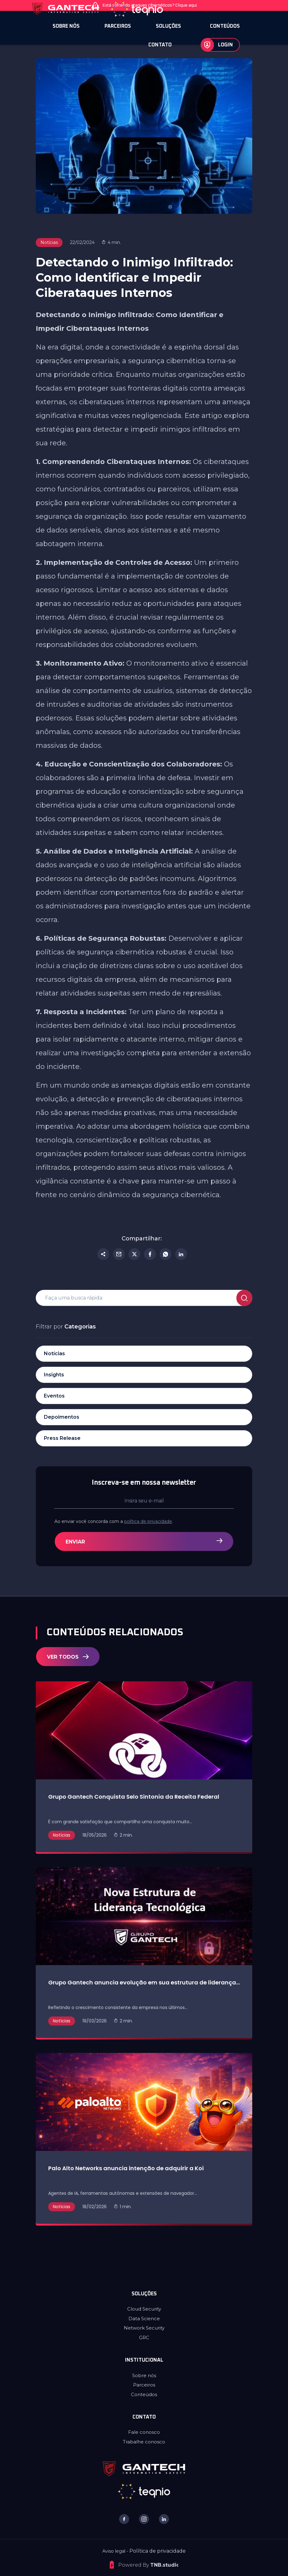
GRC (144, 2337)
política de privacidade (178, 1521)
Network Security (144, 2328)
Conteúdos (144, 2394)
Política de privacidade (157, 2551)
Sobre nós (144, 2375)
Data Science (144, 2318)
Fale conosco (144, 2432)
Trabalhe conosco (144, 2442)
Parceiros (144, 2385)
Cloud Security (144, 2309)
